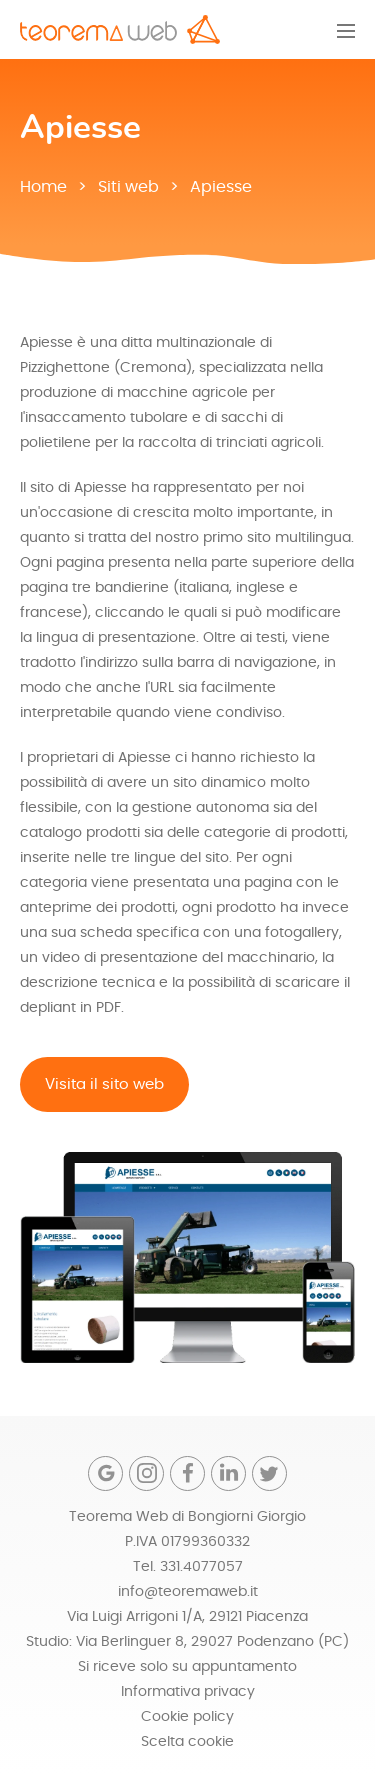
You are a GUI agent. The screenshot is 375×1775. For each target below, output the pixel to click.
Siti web (128, 187)
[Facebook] (187, 1473)
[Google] (105, 1473)
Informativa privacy (188, 1692)
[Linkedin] (228, 1473)
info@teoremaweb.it (188, 1592)
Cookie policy (187, 1717)
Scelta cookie (187, 1742)
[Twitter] (269, 1473)
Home (43, 187)
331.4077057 (201, 1567)
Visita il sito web (104, 1084)
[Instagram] (146, 1473)
